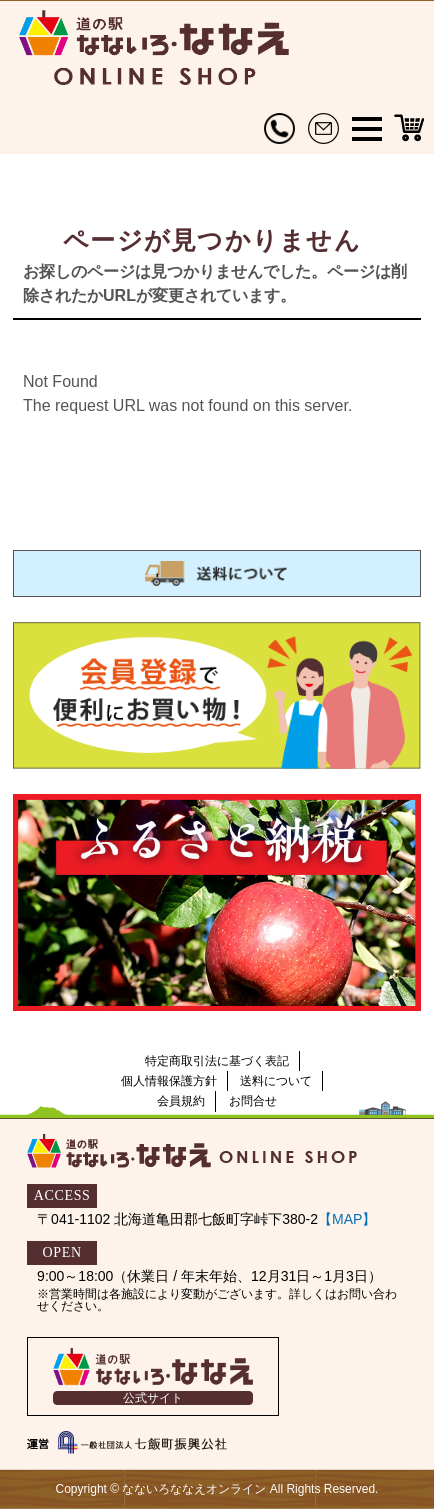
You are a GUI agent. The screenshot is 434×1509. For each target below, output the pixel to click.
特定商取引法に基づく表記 (217, 1061)
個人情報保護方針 (169, 1081)
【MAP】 (347, 1219)
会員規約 (181, 1101)
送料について (276, 1081)
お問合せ (253, 1101)
